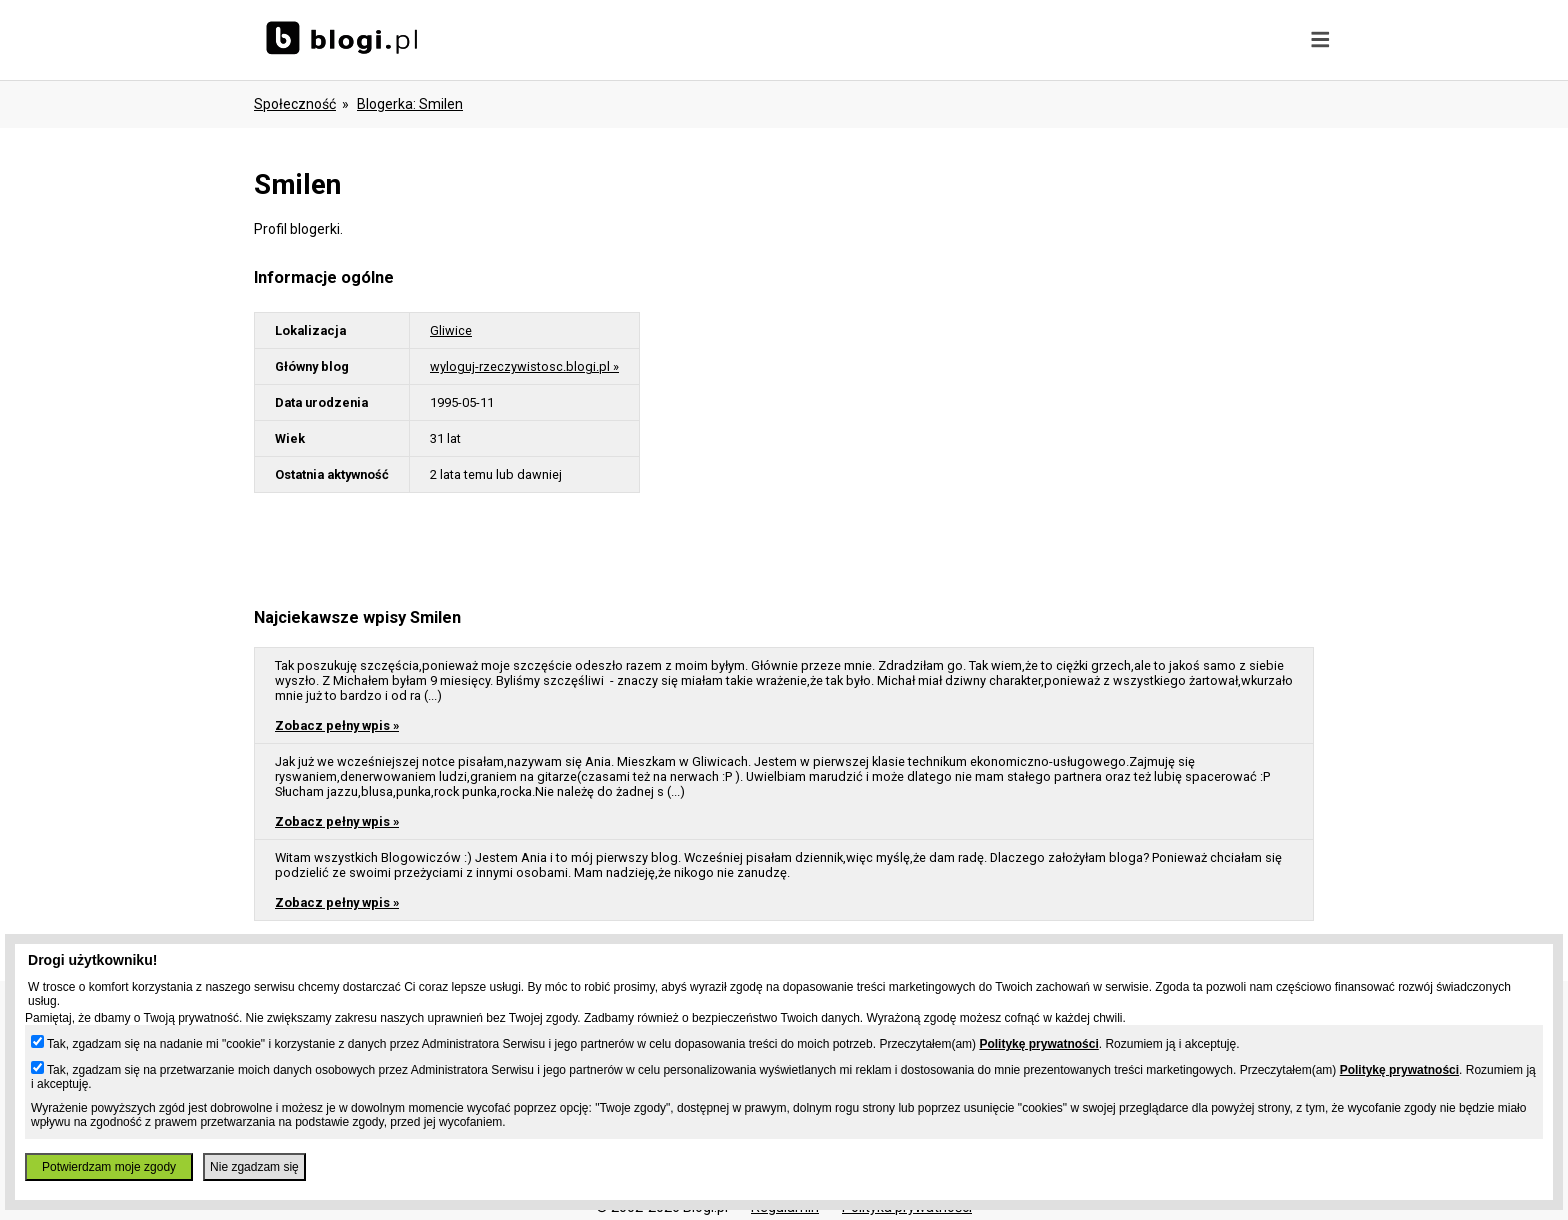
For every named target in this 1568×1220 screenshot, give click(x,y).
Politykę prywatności (1038, 1044)
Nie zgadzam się (254, 1167)
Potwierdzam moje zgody (109, 1167)
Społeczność (295, 104)
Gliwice (451, 330)
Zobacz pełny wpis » (337, 725)
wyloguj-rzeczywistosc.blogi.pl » (524, 366)
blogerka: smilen (410, 104)
